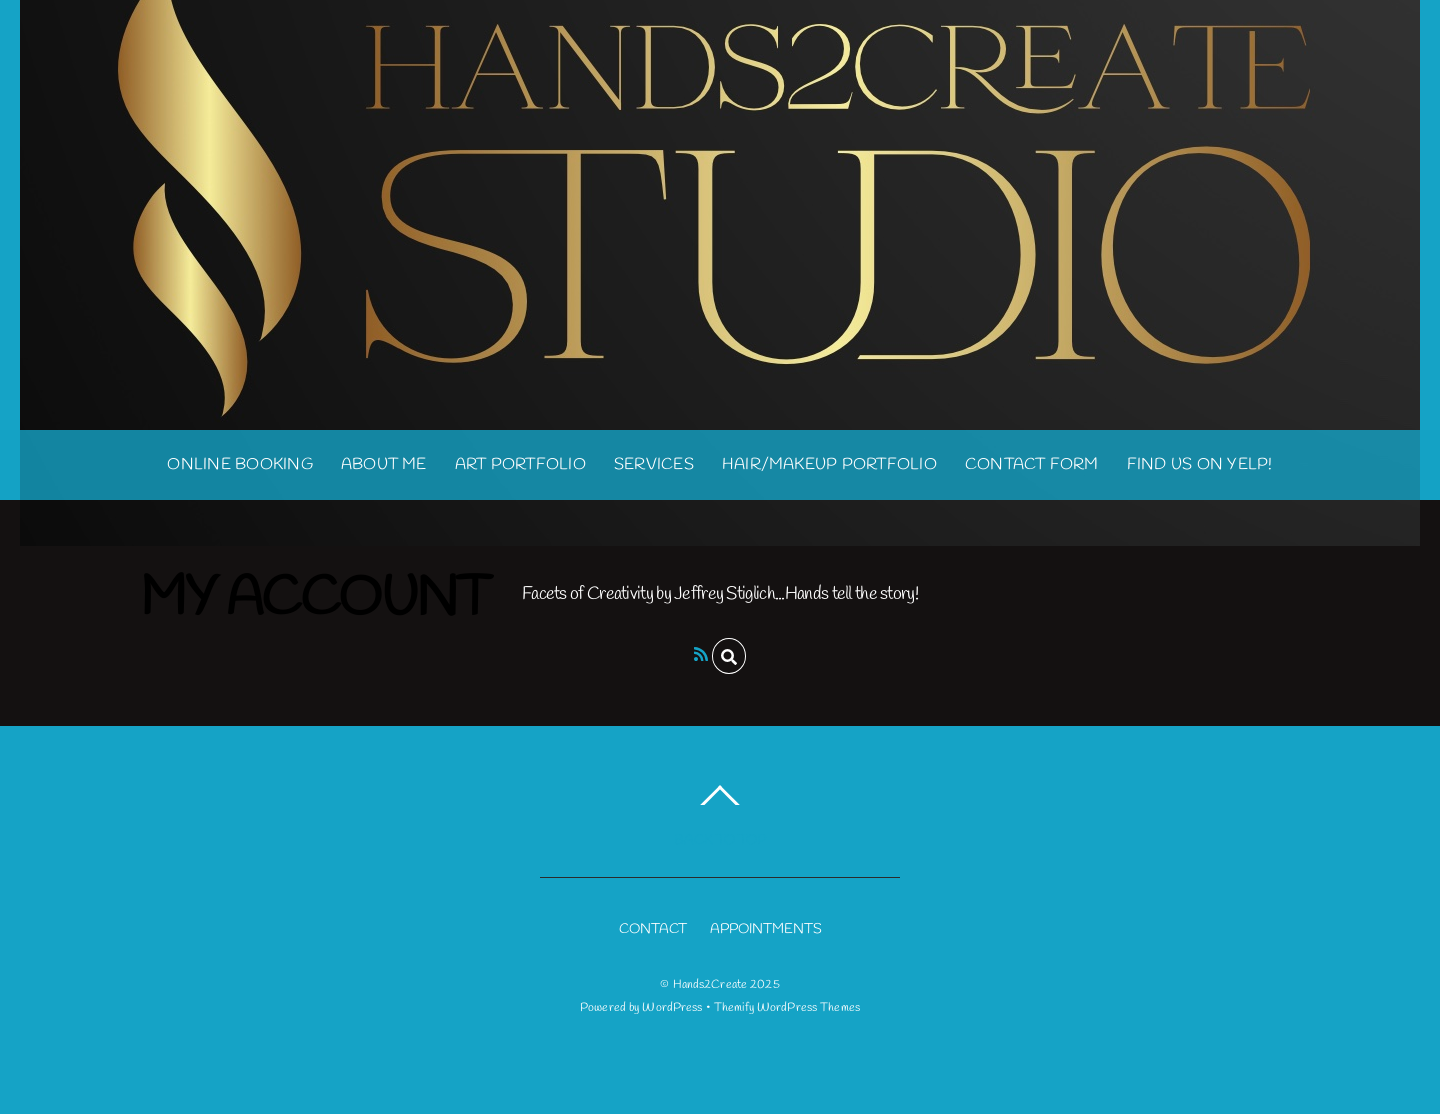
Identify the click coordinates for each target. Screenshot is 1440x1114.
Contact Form (1032, 464)
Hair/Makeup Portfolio (829, 464)
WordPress (672, 1008)
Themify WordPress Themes (787, 1008)
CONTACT (653, 929)
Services (654, 464)
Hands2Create (710, 985)
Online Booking (239, 464)
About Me (384, 464)
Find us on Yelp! (1200, 464)
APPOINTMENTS (766, 929)
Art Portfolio (520, 464)
